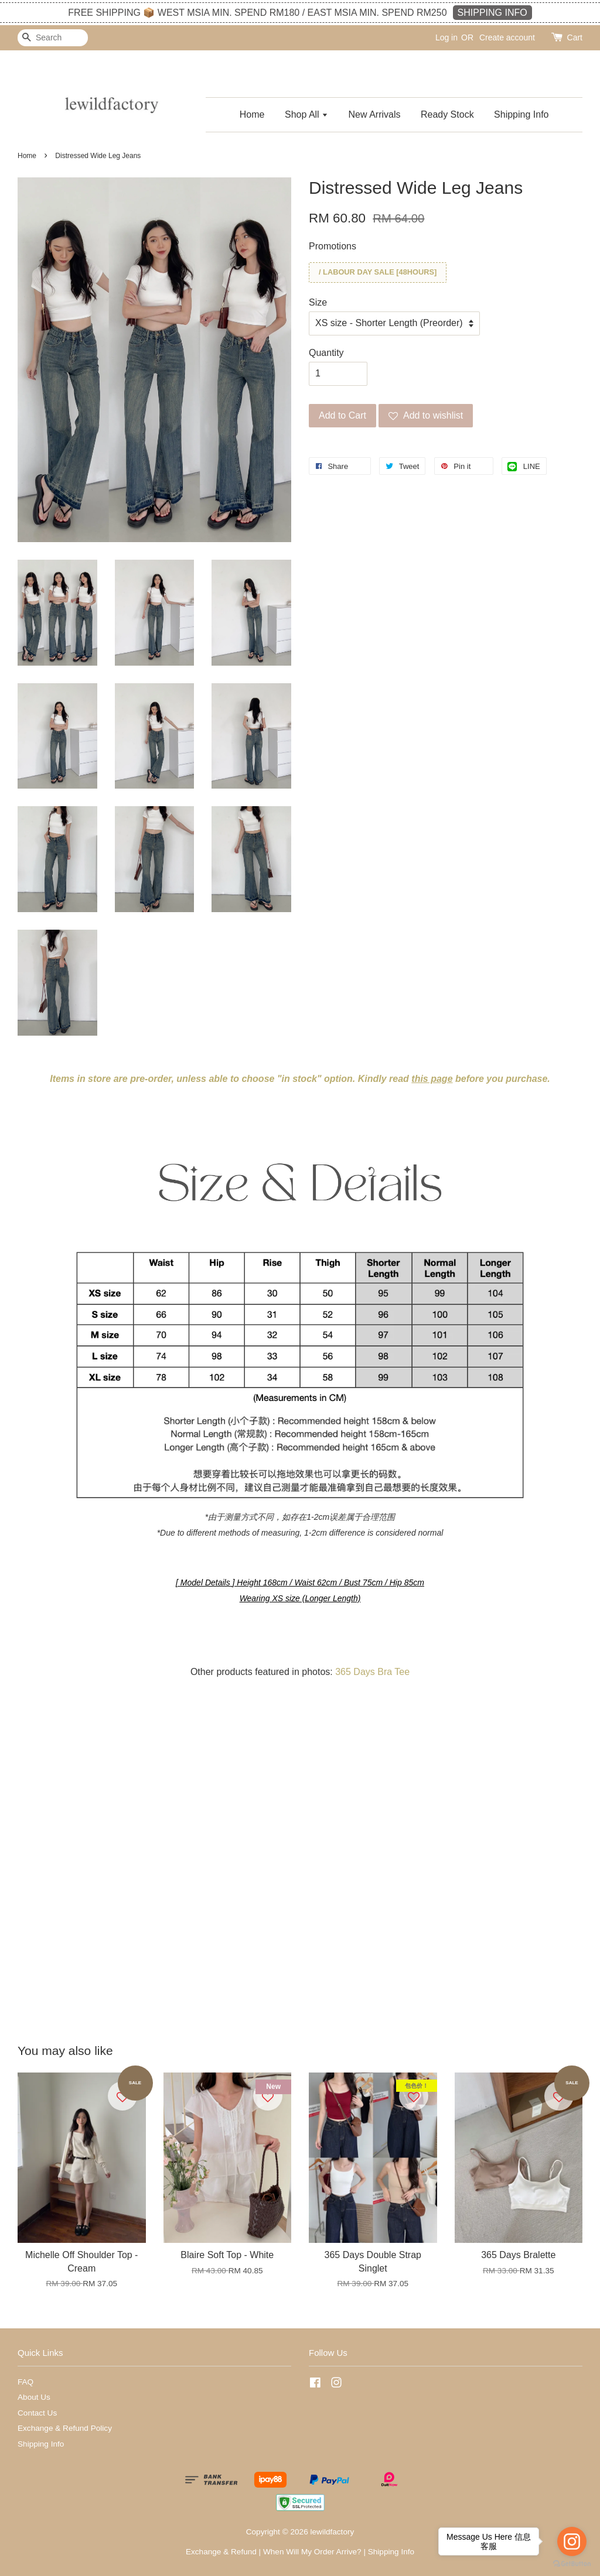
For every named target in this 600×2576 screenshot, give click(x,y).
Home (252, 114)
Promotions (332, 246)
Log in (446, 37)
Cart (574, 37)
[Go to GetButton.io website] (572, 2564)
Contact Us (37, 2413)
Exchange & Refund (221, 2551)
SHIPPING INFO (492, 13)
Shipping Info (521, 114)
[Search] (53, 37)
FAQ (25, 2382)
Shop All (306, 114)
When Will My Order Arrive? (312, 2551)
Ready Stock (447, 114)
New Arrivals (375, 114)
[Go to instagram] (572, 2541)
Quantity (326, 353)
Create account (507, 37)
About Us (34, 2397)
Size (318, 302)
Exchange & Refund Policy (65, 2428)
